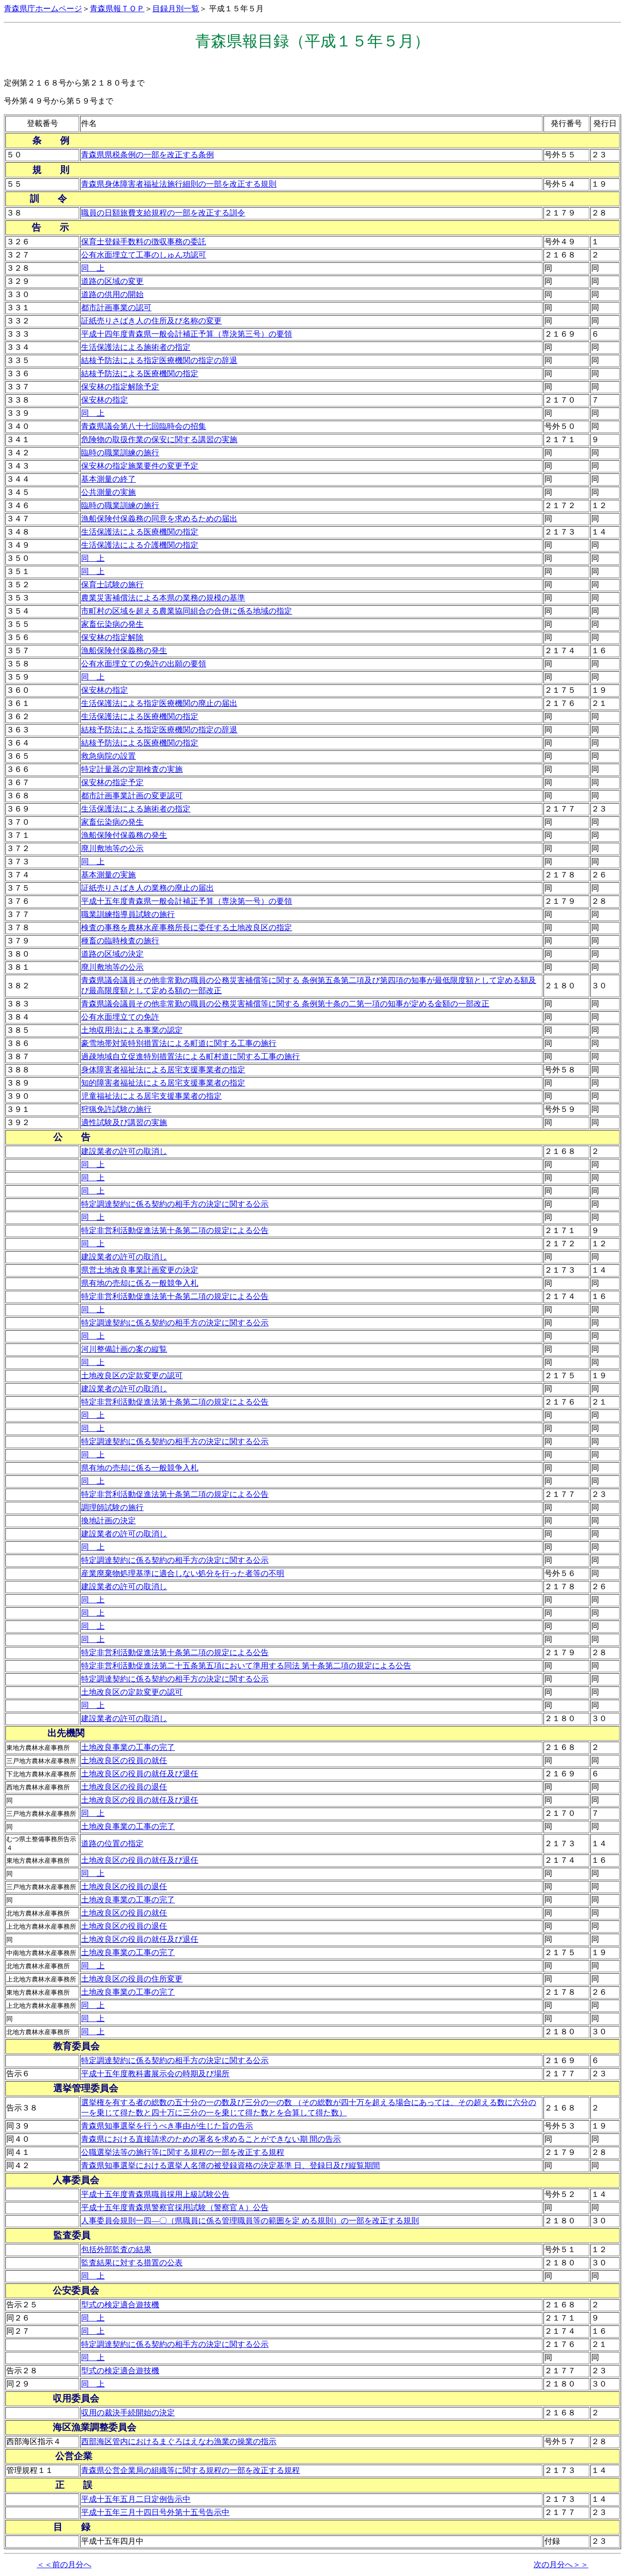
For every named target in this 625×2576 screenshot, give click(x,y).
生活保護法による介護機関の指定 (139, 545)
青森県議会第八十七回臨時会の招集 (143, 426)
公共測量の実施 (108, 492)
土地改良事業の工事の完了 (128, 1747)
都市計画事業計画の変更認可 (132, 795)
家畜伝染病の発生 (112, 624)
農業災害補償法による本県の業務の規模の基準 (163, 598)
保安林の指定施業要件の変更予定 (139, 466)
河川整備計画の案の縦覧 (124, 1349)
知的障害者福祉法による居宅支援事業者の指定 (163, 1083)
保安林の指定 (104, 400)
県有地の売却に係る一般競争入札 (139, 1283)
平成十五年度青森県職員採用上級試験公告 (155, 2194)
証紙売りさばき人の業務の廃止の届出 (147, 888)
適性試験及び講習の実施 (124, 1122)
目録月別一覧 (175, 8)
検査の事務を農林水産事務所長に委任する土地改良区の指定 (186, 927)
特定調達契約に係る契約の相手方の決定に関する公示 (175, 1204)
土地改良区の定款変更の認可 (132, 1375)
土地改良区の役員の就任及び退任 (139, 1773)
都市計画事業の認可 (116, 307)
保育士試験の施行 (112, 584)
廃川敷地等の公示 (112, 848)
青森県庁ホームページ (43, 8)
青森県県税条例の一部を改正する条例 (147, 154)
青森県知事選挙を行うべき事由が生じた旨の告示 (167, 2126)
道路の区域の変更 (112, 281)
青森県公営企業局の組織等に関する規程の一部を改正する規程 (190, 2470)
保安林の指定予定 (112, 782)
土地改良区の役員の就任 (124, 1760)
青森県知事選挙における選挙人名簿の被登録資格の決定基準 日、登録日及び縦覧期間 (230, 2165)
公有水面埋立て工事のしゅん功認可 (143, 255)
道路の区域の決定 (112, 954)
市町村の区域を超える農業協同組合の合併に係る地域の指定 (186, 611)
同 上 (92, 268)
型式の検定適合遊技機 (120, 2304)
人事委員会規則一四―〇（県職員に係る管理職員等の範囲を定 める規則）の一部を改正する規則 (250, 2220)
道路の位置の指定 (112, 1843)
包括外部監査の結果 (116, 2249)
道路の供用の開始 (112, 294)
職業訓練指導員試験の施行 (128, 914)
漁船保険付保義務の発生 (124, 650)
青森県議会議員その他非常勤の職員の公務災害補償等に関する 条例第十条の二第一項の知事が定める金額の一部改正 (285, 1004)
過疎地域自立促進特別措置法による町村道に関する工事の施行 (190, 1056)
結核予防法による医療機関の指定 (139, 373)
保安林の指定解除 (112, 637)
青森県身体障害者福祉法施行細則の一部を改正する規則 (178, 184)
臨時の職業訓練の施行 (120, 452)
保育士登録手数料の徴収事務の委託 (143, 241)
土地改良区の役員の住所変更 (132, 1979)
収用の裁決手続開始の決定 (128, 2412)
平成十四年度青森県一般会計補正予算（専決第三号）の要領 (186, 334)
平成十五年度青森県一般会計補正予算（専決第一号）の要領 (186, 901)
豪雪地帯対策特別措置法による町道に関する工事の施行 (178, 1043)
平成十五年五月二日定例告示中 (135, 2499)
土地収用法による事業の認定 (132, 1030)
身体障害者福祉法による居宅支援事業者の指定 (163, 1069)
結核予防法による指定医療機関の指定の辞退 (159, 360)
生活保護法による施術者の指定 (135, 347)
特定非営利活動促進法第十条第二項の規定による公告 (175, 1230)
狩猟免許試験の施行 (116, 1109)
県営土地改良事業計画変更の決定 (139, 1270)
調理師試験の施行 (112, 1507)
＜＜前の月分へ (64, 2564)
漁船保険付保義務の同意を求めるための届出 (159, 518)
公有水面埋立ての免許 (120, 1017)
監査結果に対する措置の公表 (132, 2262)
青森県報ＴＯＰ (117, 8)
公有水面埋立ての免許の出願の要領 (143, 664)
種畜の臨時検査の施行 (120, 941)
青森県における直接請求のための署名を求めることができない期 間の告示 (211, 2139)
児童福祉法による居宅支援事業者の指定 (151, 1096)
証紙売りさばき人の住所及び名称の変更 (151, 321)
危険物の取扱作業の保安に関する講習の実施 (159, 439)
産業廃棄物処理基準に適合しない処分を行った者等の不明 (182, 1573)
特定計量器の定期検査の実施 (132, 769)
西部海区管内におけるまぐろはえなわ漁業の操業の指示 (178, 2441)
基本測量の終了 (108, 479)
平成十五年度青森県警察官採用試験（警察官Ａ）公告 (175, 2207)
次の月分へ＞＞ (561, 2564)
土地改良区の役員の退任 (124, 1787)
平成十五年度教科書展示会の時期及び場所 (155, 2073)
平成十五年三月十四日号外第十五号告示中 (155, 2512)
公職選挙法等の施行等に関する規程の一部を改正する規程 (182, 2152)
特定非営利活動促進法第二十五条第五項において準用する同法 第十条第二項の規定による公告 (246, 1665)
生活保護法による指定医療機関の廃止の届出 (159, 703)
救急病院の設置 (108, 756)
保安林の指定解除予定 (120, 387)
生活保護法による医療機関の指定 (139, 532)
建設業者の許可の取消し (124, 1151)
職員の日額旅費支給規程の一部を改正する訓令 (163, 213)
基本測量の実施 (108, 875)
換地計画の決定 (108, 1520)
